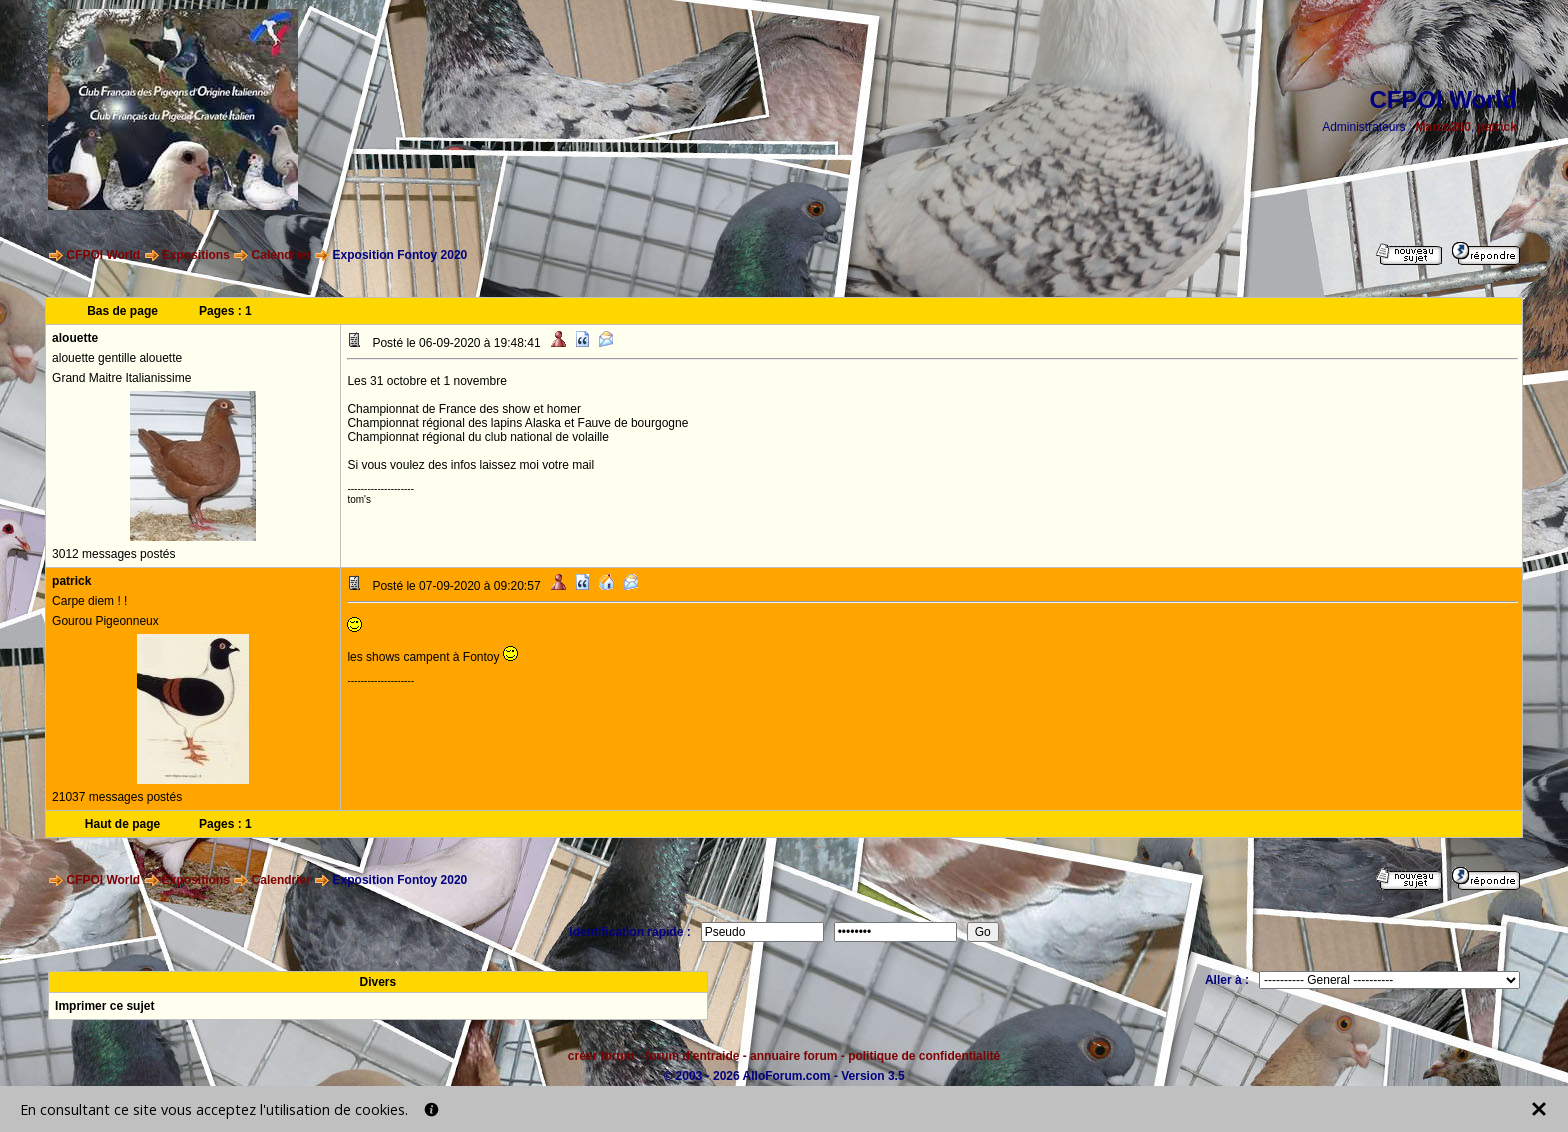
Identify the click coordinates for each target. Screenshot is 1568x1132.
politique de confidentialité (924, 1056)
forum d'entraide (692, 1056)
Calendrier (281, 255)
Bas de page (122, 311)
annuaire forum (793, 1056)
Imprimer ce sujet (104, 1006)
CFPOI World (103, 255)
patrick (1497, 127)
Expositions (196, 255)
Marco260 (1443, 127)
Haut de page (122, 824)
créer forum (601, 1056)
